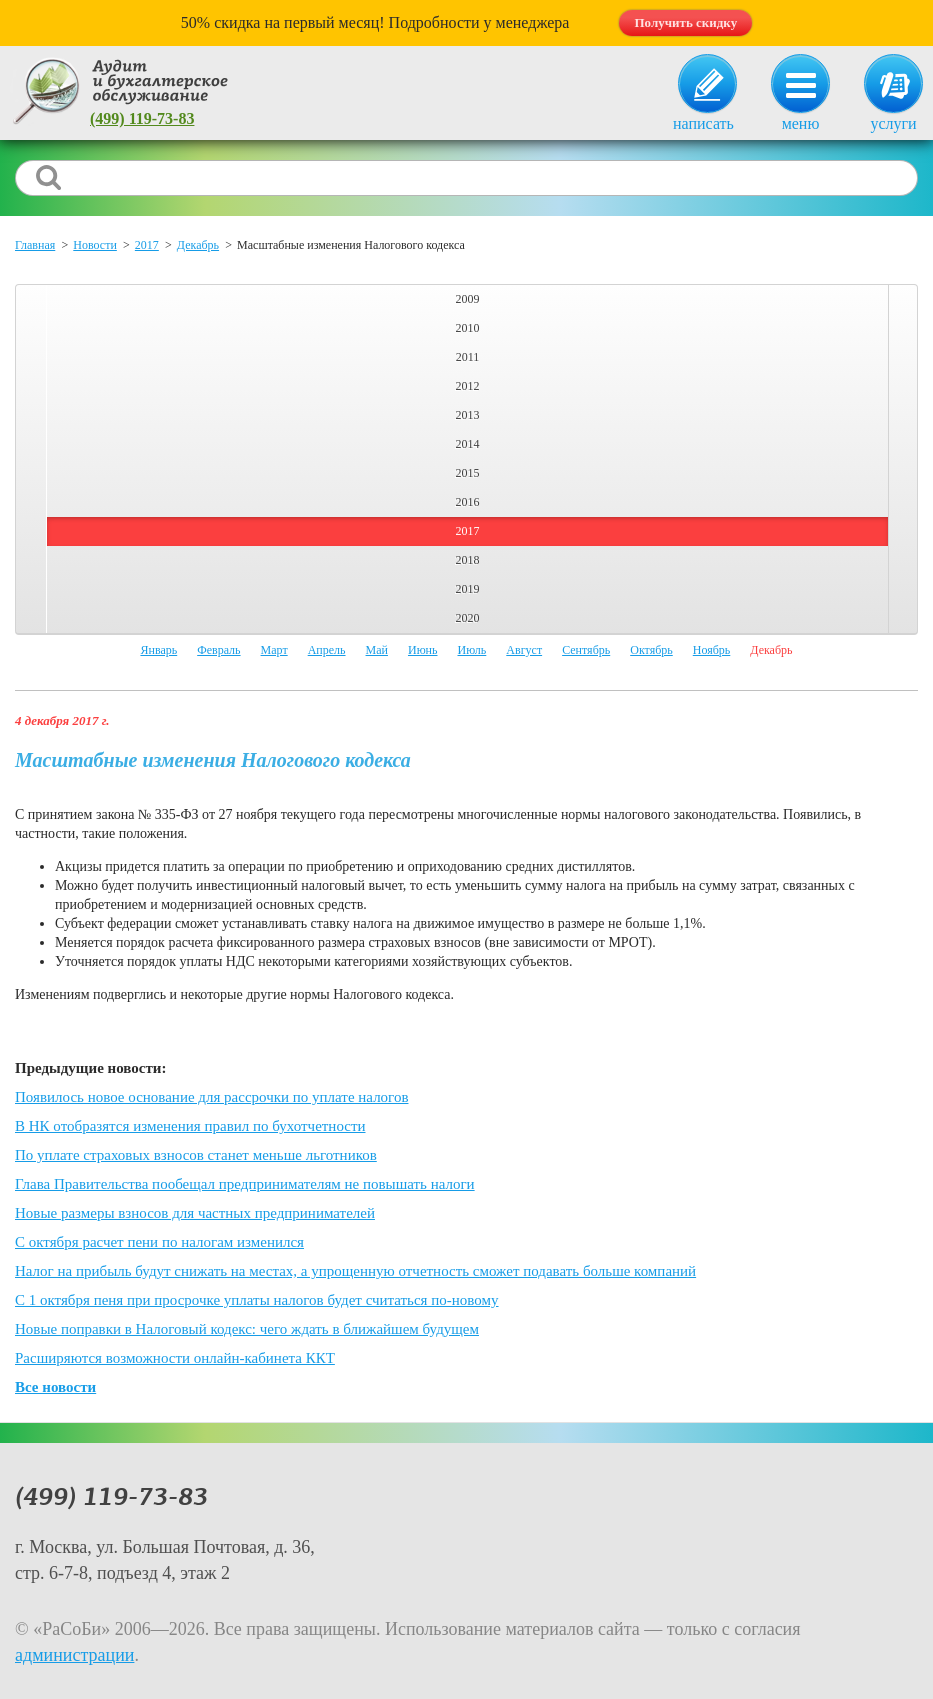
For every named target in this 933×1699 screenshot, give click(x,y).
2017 (147, 245)
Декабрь (198, 245)
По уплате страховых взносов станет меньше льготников (196, 1155)
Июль (472, 650)
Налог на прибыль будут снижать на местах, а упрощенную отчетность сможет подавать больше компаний (355, 1271)
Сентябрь (586, 650)
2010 (468, 328)
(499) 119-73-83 (142, 118)
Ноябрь (712, 650)
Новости (95, 245)
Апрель (327, 650)
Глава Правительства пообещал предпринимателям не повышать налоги (245, 1184)
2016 (468, 502)
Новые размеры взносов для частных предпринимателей (195, 1213)
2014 (468, 444)
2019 (468, 589)
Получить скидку (685, 22)
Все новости (55, 1387)
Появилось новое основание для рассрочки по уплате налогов (211, 1097)
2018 (468, 560)
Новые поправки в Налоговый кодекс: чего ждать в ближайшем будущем (247, 1329)
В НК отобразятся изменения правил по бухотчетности (190, 1126)
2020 (468, 618)
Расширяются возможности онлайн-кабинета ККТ (175, 1358)
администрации (74, 1655)
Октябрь (651, 650)
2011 (468, 357)
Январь (158, 650)
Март (274, 650)
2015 (468, 473)
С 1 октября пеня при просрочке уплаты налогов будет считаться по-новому (257, 1300)
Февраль (218, 650)
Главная (35, 245)
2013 (468, 415)
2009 (468, 299)
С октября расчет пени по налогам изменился (159, 1242)
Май (377, 650)
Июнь (423, 650)
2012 (468, 386)
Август (524, 650)
